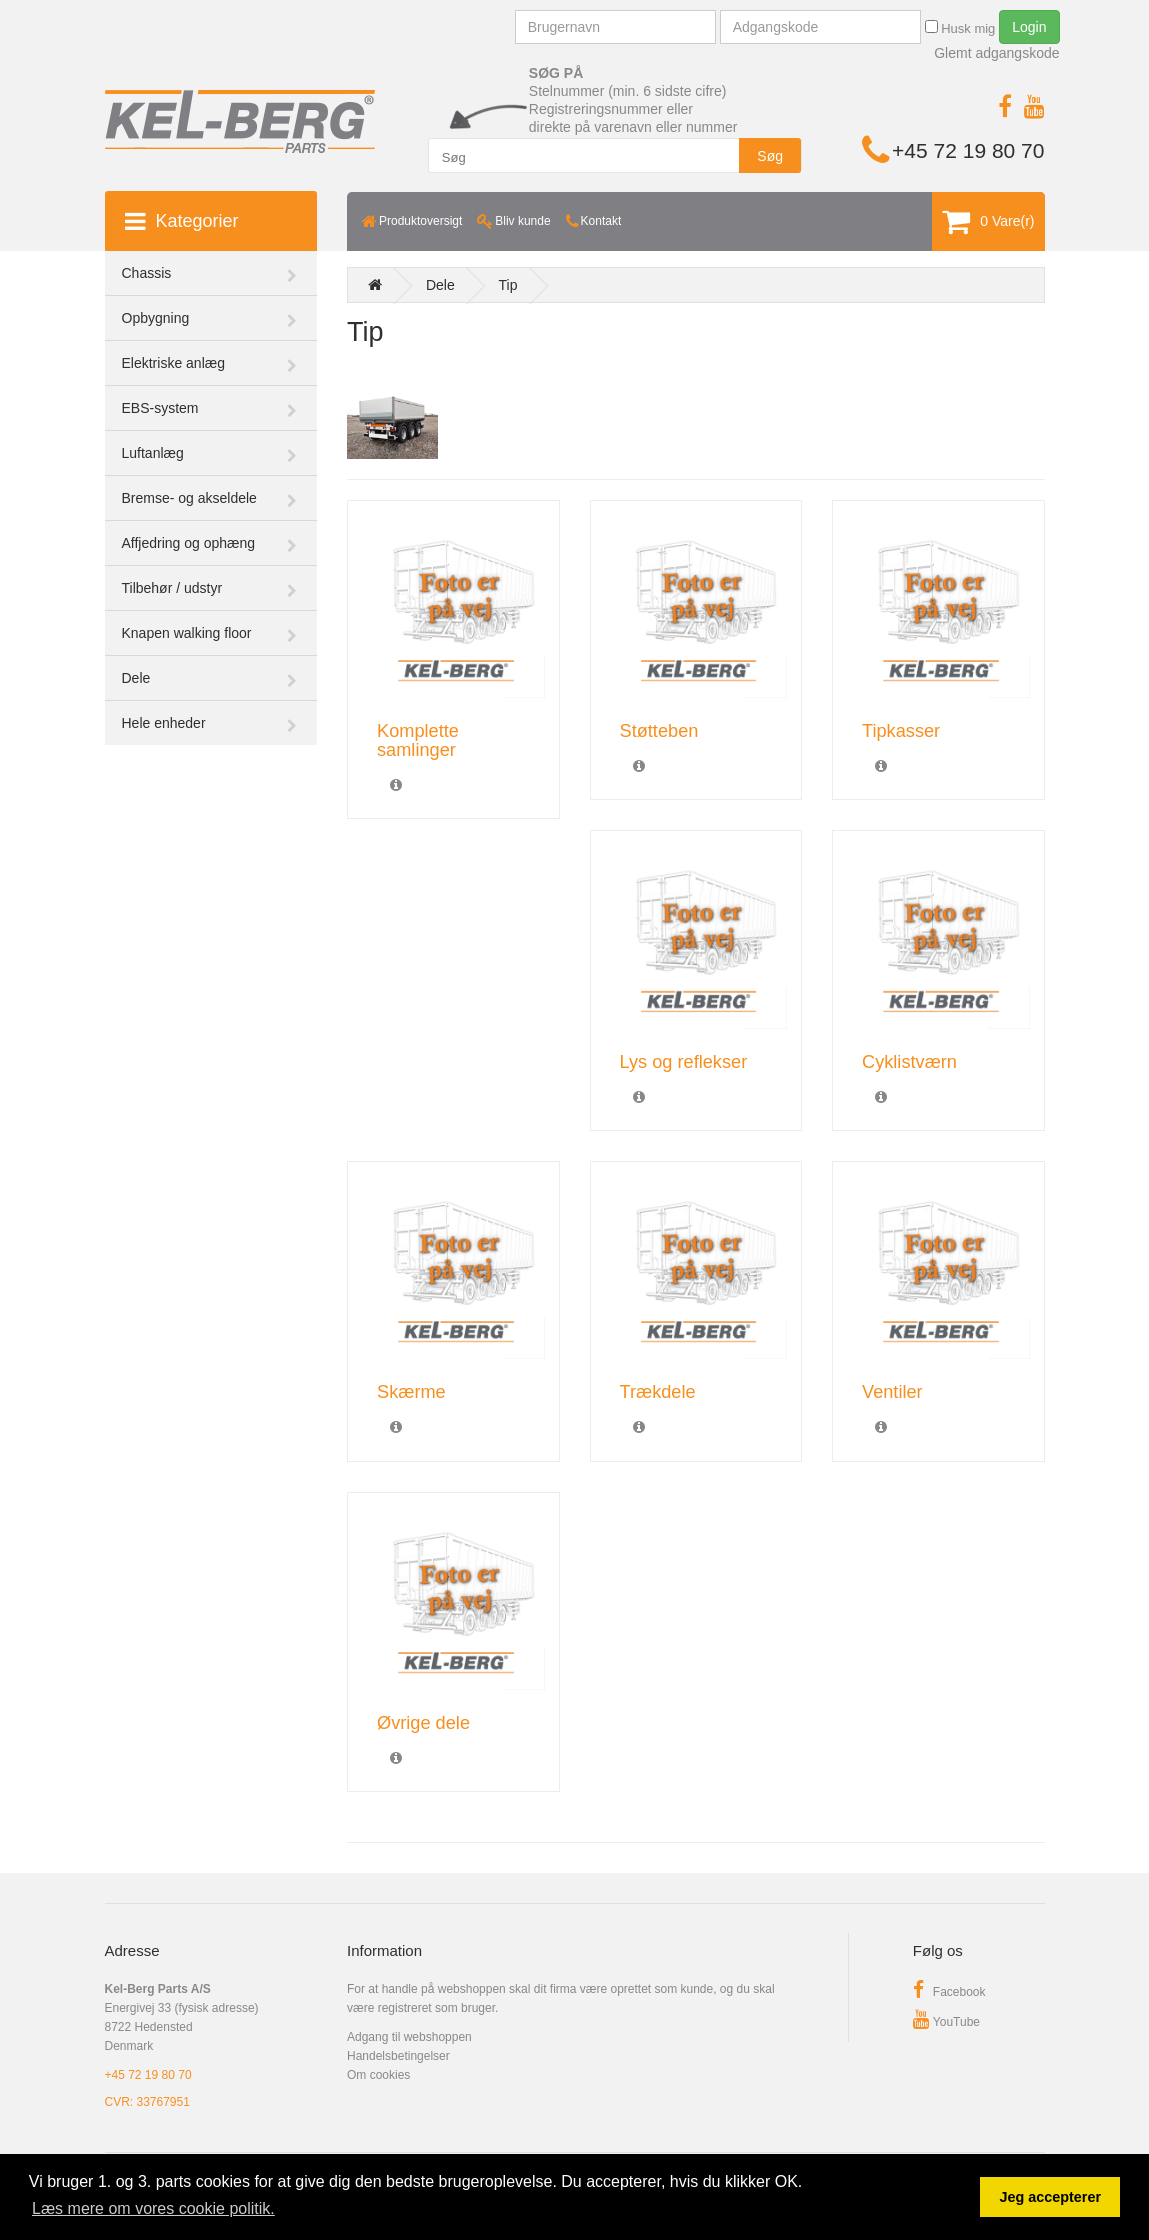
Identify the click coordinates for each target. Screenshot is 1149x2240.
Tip (508, 285)
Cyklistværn (909, 1062)
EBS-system (160, 408)
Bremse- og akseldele (189, 498)
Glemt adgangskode (996, 53)
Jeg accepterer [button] (1050, 2197)
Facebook (949, 1992)
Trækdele (658, 1392)
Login (1029, 27)
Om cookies (378, 2075)
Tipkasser (901, 731)
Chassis (147, 273)
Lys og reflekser (684, 1062)
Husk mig (960, 28)
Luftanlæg (153, 453)
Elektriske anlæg (174, 363)
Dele (136, 678)
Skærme (411, 1392)
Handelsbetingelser (398, 2056)
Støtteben (659, 731)
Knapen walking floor (187, 633)
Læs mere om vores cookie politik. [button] (153, 2208)
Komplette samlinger (418, 740)
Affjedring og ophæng (189, 543)
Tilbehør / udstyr (172, 588)
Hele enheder (164, 723)
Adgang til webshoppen (409, 2037)
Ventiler (892, 1392)
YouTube (946, 2022)
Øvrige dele (423, 1723)
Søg (770, 156)
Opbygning (156, 318)
